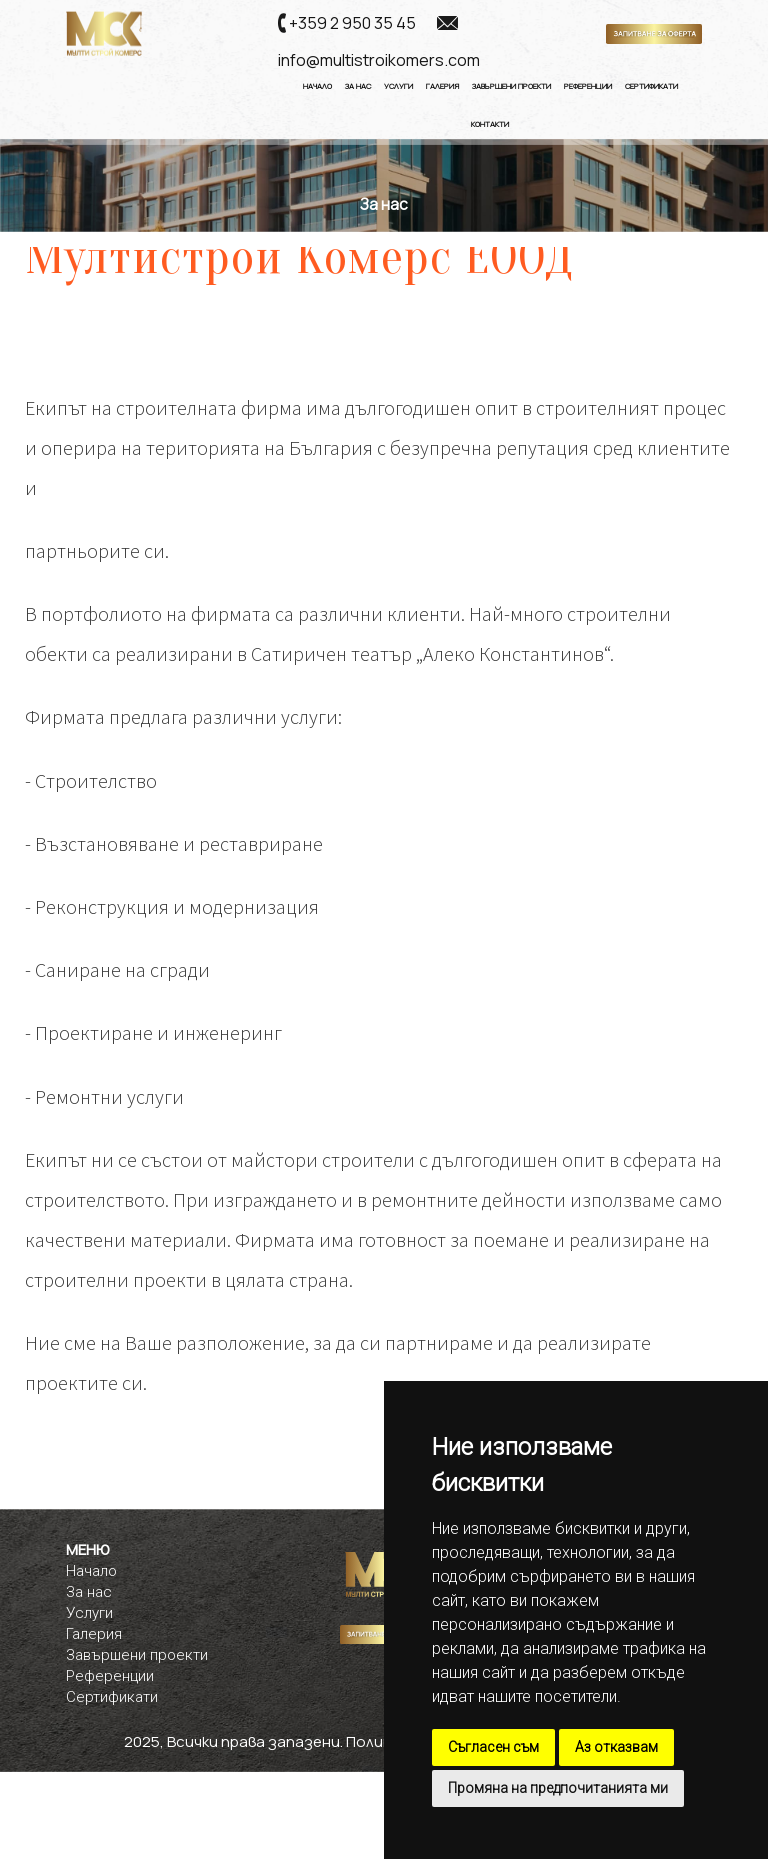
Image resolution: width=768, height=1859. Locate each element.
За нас (358, 86)
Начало (317, 86)
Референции (588, 86)
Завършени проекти (137, 1655)
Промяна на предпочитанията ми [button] (558, 1788)
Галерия (442, 86)
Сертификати (651, 86)
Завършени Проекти (511, 86)
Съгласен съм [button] (493, 1747)
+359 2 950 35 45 (352, 23)
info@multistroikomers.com (379, 60)
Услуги (398, 86)
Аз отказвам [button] (616, 1747)
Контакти (490, 124)
